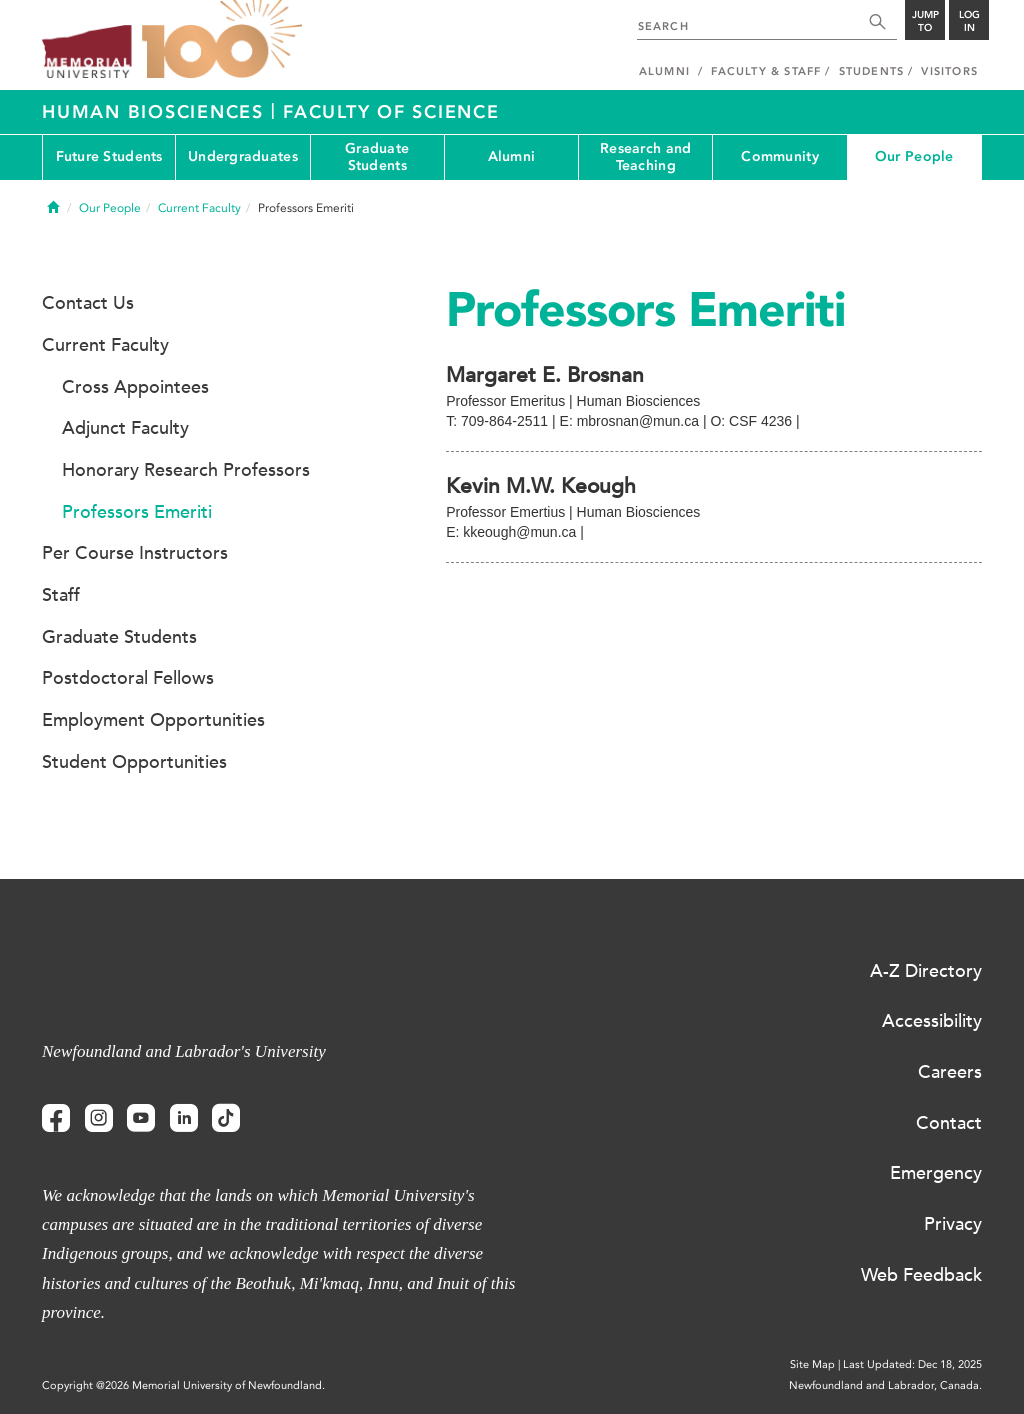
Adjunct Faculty (125, 428)
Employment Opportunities (153, 720)
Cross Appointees (135, 387)
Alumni (512, 156)
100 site (222, 40)
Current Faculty (199, 208)
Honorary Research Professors (186, 470)
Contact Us (88, 303)
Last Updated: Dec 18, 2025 (912, 1364)
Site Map (812, 1364)
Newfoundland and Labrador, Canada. (885, 1385)
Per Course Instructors (135, 553)
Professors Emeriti (137, 512)
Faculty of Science (391, 112)
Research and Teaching (645, 157)
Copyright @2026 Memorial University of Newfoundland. (183, 1385)
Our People (914, 156)
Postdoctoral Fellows (128, 678)
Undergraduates (243, 156)
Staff (61, 595)
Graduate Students (377, 157)
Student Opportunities (134, 762)
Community (780, 156)
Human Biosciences (156, 112)
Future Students (109, 156)
